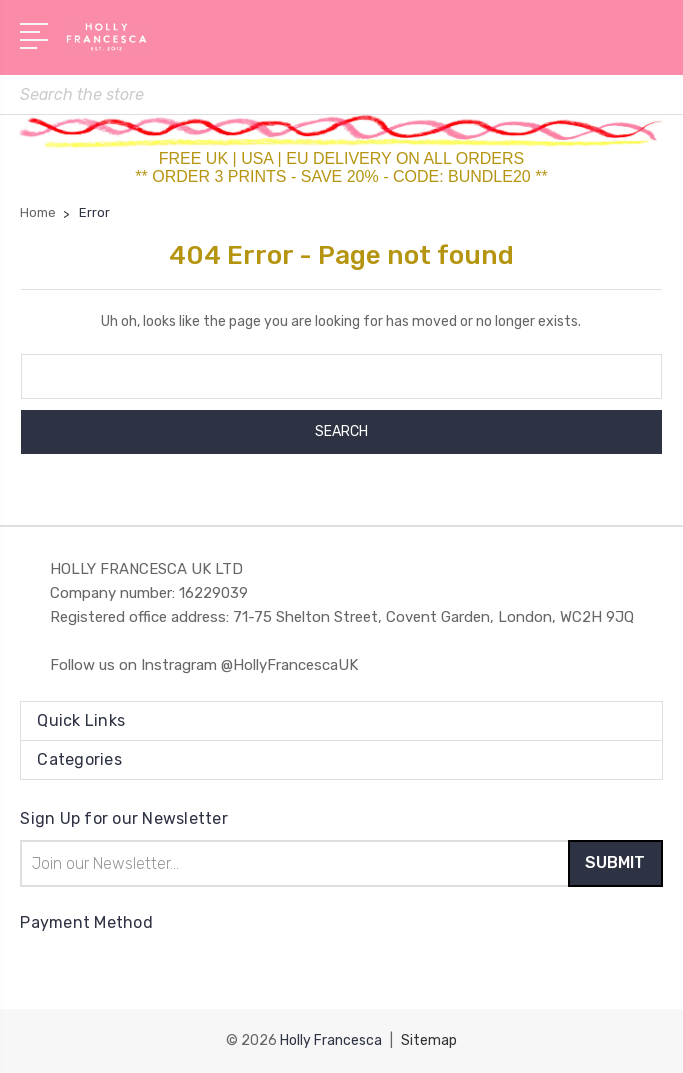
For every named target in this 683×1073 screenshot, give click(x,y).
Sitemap (429, 1040)
